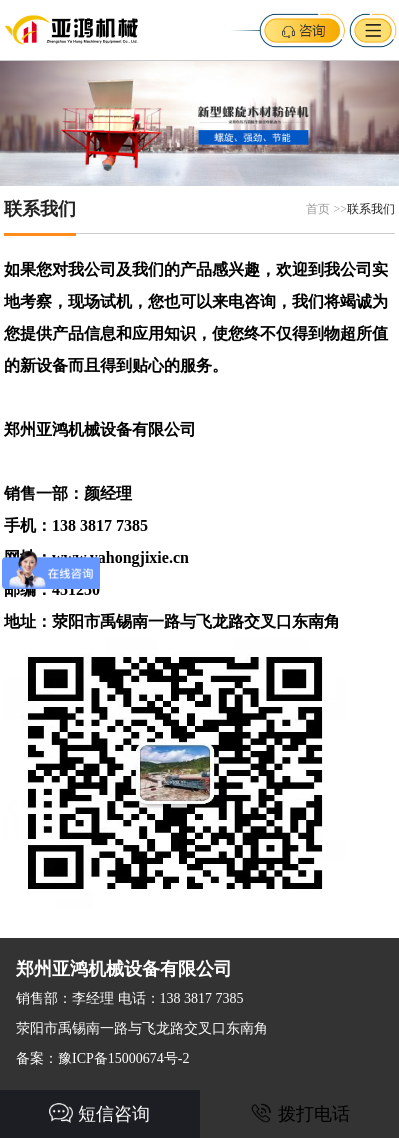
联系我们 (371, 209)
